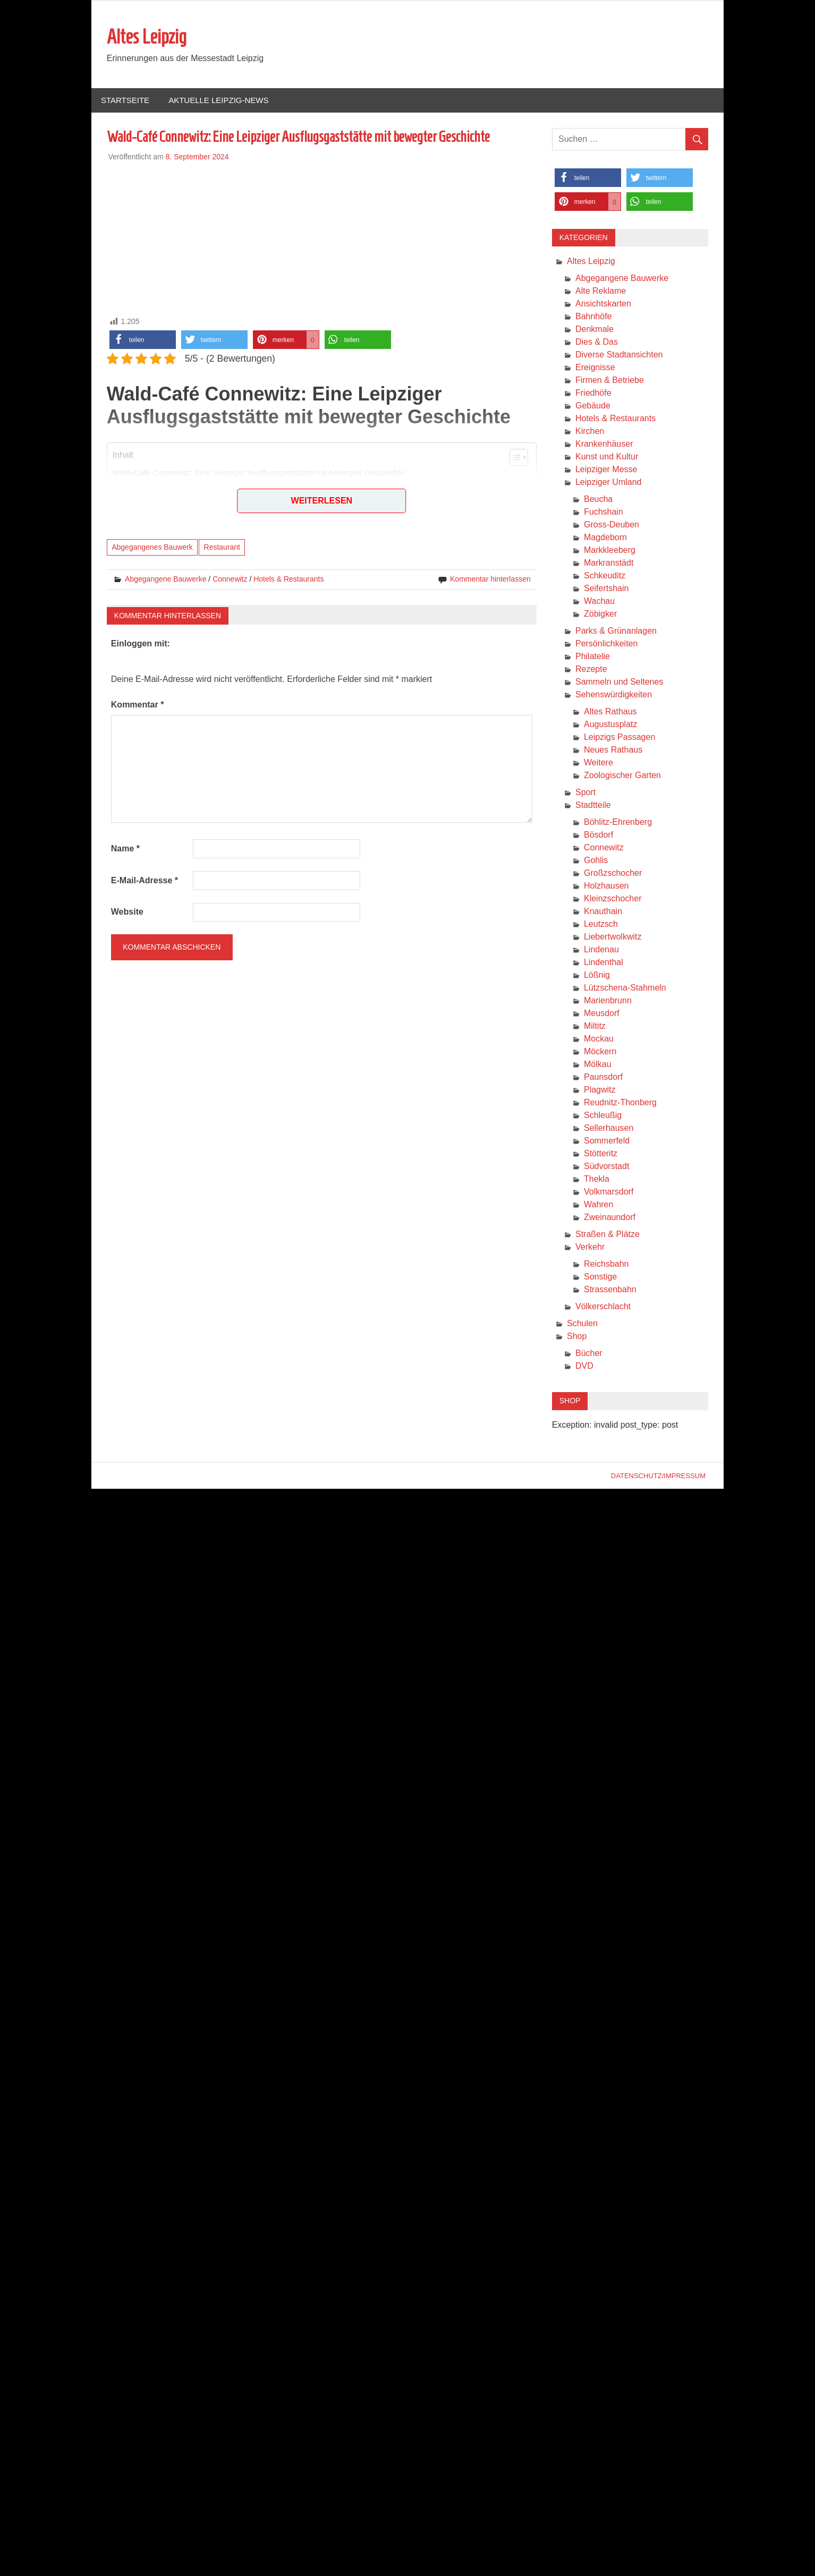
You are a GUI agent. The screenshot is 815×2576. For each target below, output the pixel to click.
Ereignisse (595, 367)
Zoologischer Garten (622, 775)
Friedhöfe (593, 393)
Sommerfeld (607, 1141)
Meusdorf (601, 1013)
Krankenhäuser (604, 444)
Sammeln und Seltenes (619, 682)
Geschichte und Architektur (168, 486)
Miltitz (595, 1026)
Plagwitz (600, 1090)
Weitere (598, 762)
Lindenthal (603, 962)
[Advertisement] (322, 237)
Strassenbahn (610, 1289)
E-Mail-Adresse (144, 880)
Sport (585, 792)
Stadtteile (593, 805)
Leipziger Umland (608, 482)
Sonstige (600, 1277)
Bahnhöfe (593, 316)
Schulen (582, 1323)
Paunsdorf (603, 1077)
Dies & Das (596, 342)
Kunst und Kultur (606, 457)
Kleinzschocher (613, 898)
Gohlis (596, 860)
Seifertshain (606, 588)
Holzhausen (606, 886)
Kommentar (137, 705)
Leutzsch (601, 924)
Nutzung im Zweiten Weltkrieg (173, 497)
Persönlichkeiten (606, 644)
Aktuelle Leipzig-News (218, 100)
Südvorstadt (606, 1166)
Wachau (599, 601)
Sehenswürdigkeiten (613, 695)
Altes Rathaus (610, 711)
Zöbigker (600, 614)
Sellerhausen (608, 1128)
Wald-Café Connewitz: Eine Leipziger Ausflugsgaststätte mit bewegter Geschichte (259, 473)
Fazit (133, 532)
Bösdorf (598, 835)
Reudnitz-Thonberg (620, 1102)
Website (127, 912)
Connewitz (230, 579)
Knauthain (603, 911)
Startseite (125, 100)
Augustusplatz (611, 724)
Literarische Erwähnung (163, 521)
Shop (577, 1336)
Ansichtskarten (603, 304)
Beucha (598, 499)
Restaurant (222, 547)
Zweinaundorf (609, 1217)
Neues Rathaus (613, 750)
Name (125, 849)
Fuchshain (603, 512)
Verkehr (590, 1247)
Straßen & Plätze (607, 1234)
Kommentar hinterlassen (490, 579)
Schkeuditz (604, 576)
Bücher (588, 1353)
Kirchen (589, 431)
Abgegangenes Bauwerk (152, 547)
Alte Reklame (600, 291)
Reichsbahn (606, 1264)
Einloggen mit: (140, 644)
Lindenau (601, 949)
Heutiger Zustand (153, 509)
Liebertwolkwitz (612, 937)
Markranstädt (608, 563)
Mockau (599, 1039)
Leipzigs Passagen (619, 737)
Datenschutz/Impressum (658, 1476)
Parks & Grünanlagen (616, 631)
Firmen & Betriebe (609, 380)
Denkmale (594, 329)
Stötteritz (600, 1153)
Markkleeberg (609, 550)
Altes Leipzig (146, 37)
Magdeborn (605, 537)
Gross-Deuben (611, 525)
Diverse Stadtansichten (619, 355)
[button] (142, 340)
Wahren (598, 1204)
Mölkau (598, 1064)
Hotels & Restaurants (288, 579)
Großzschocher (613, 873)
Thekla (596, 1179)
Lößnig (597, 975)
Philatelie (592, 656)
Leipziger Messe (606, 469)
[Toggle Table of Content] (513, 458)
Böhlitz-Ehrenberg (618, 822)
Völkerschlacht (603, 1306)
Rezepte (591, 669)
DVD (584, 1366)
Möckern (600, 1051)
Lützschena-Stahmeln (625, 988)
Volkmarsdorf (608, 1192)
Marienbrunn (608, 1000)
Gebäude (592, 406)
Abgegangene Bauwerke (165, 579)
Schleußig (603, 1115)
